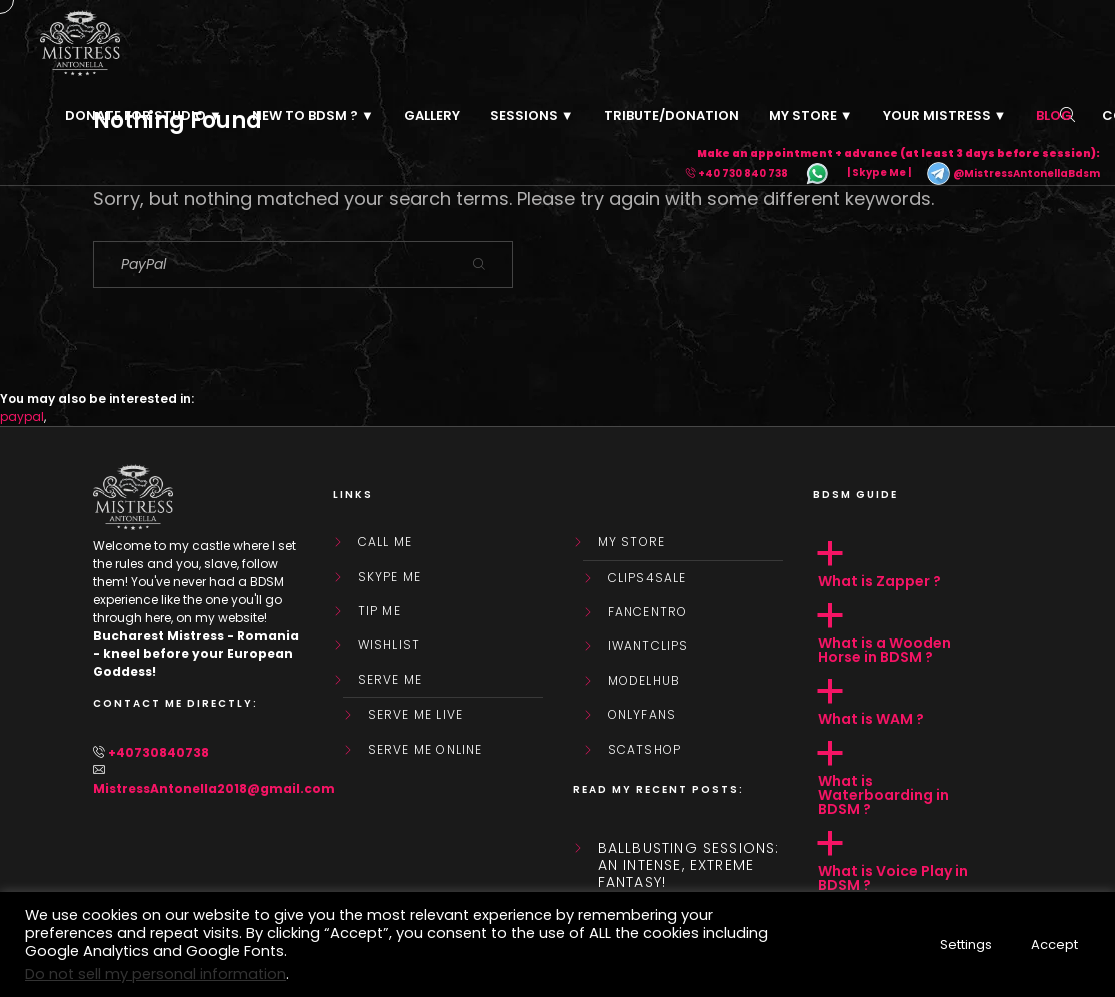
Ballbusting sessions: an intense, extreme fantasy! (689, 865)
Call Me (385, 542)
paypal (22, 416)
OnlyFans (642, 715)
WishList (389, 645)
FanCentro (648, 612)
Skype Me (390, 577)
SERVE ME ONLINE (425, 750)
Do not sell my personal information (155, 974)
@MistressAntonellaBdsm (1013, 173)
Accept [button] (1054, 944)
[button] (918, 565)
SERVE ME (390, 680)
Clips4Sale (647, 578)
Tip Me (379, 611)
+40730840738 (158, 752)
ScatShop (645, 750)
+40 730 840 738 (743, 173)
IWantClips (648, 646)
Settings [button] (966, 944)
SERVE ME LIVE (416, 715)
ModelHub (644, 681)
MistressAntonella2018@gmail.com (214, 788)
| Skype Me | (879, 173)
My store (632, 542)
